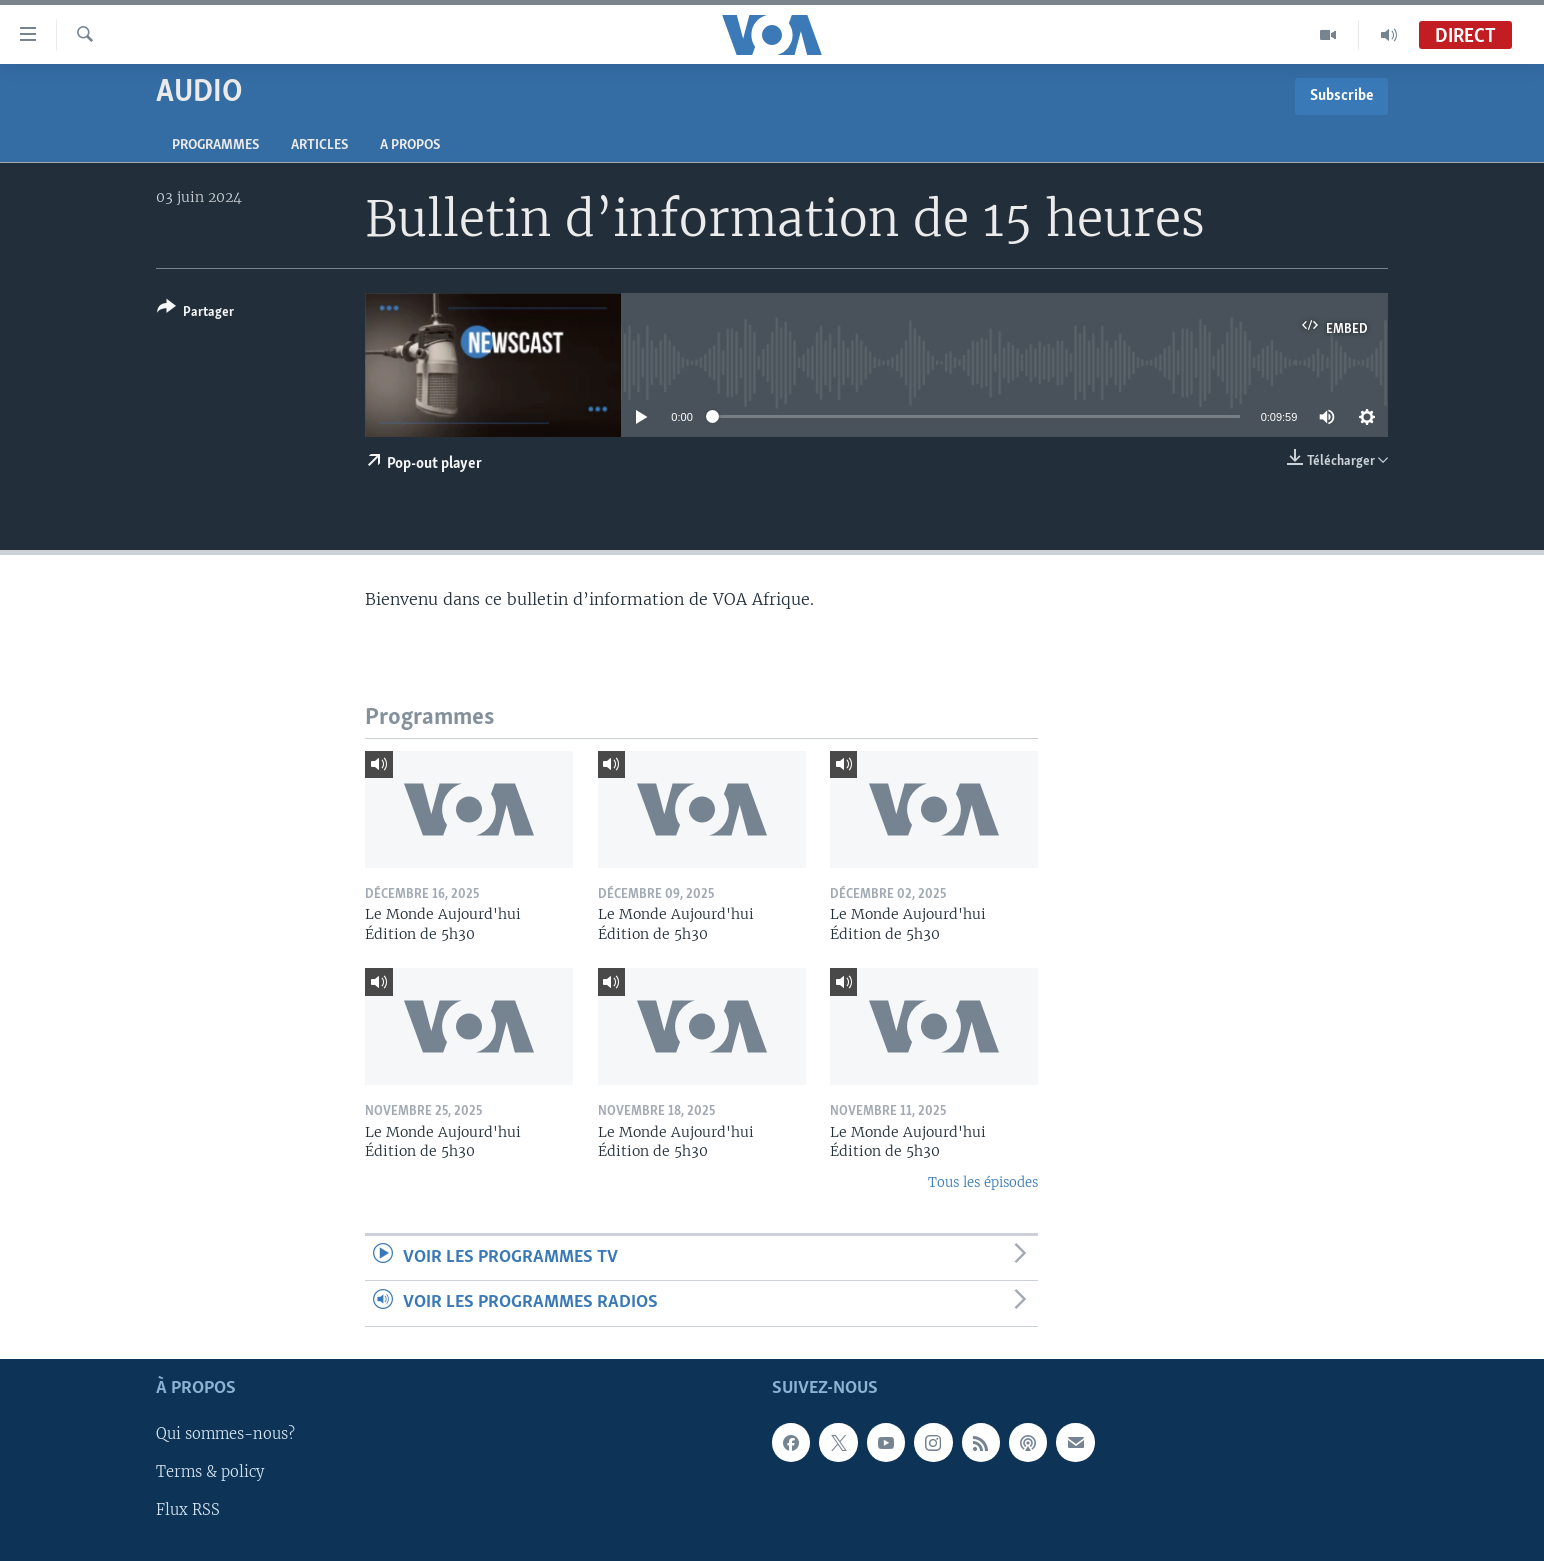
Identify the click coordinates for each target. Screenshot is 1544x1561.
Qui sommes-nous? (225, 1434)
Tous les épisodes (983, 1182)
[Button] (195, 313)
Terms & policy (210, 1472)
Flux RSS (188, 1510)
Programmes (215, 145)
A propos (410, 145)
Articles (319, 145)
